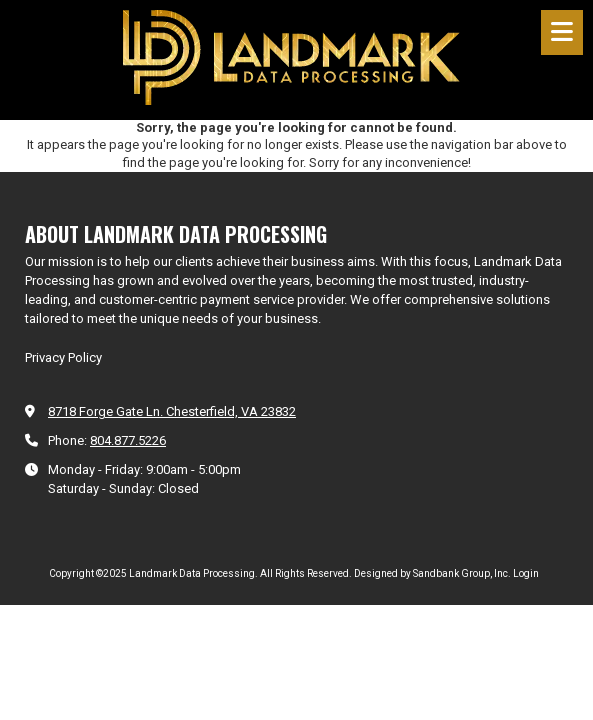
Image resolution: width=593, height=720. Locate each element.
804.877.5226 (128, 440)
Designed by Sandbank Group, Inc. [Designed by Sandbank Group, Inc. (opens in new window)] (432, 573)
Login (526, 573)
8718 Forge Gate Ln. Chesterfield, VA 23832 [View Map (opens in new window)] (172, 411)
